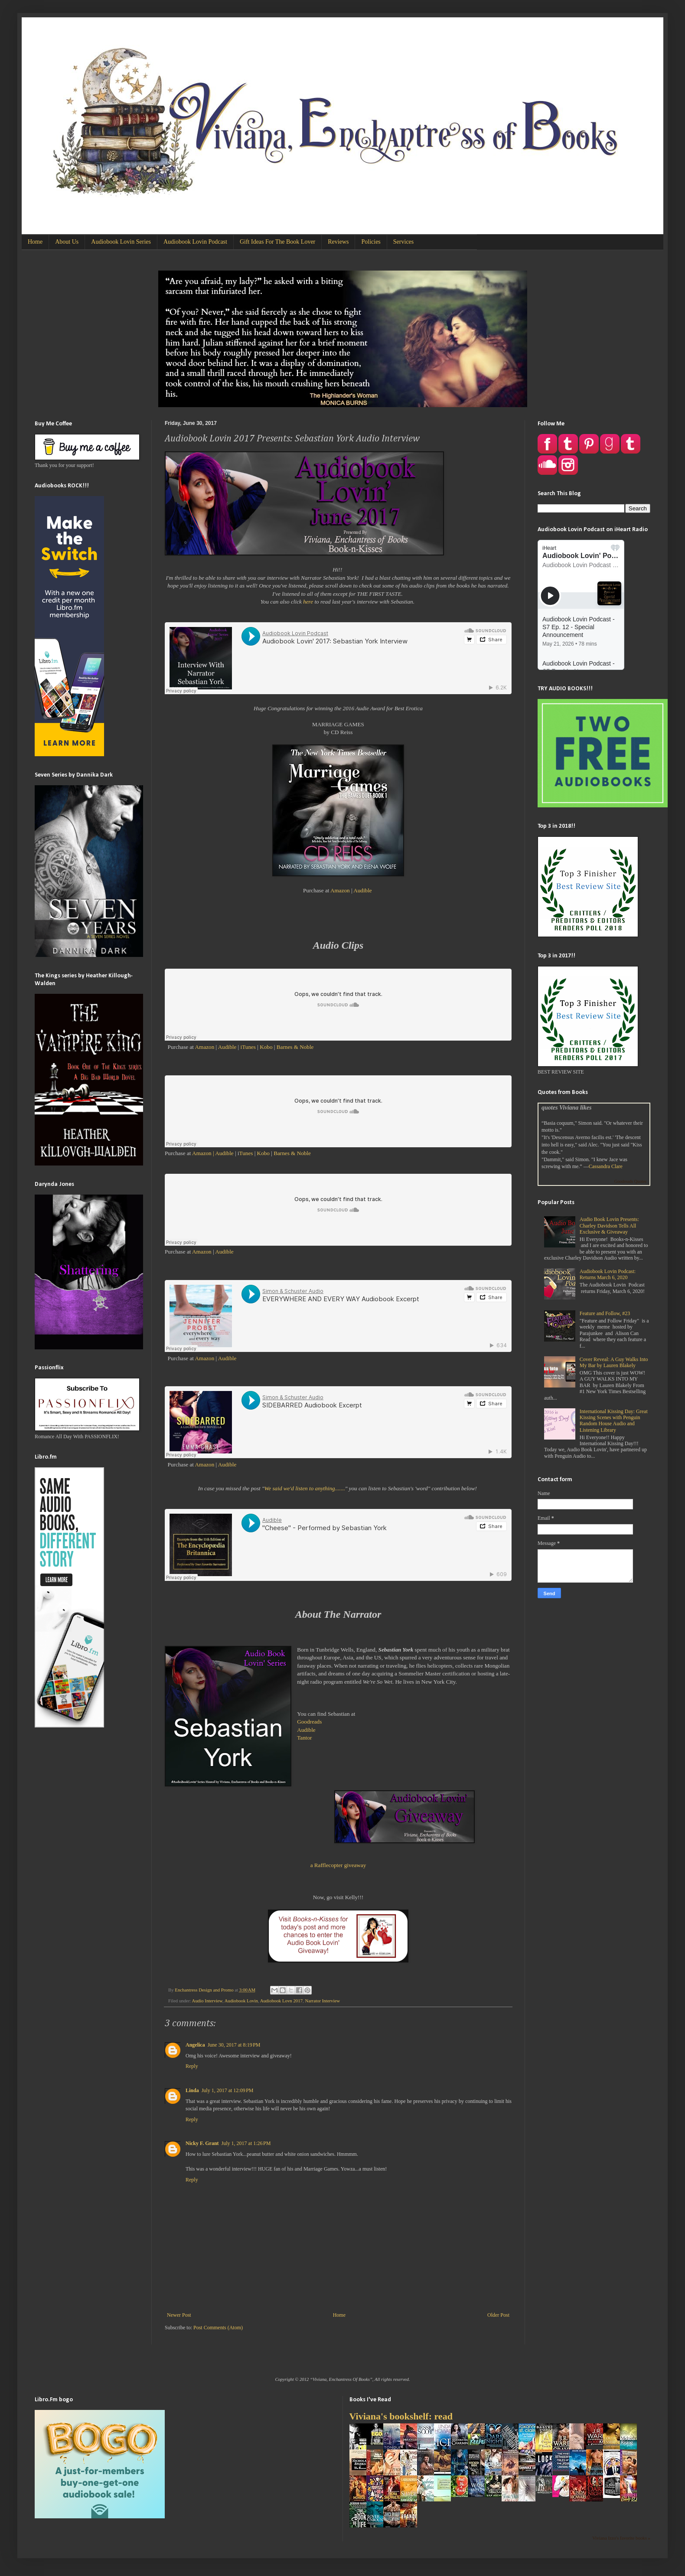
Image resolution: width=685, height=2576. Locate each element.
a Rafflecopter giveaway (338, 1865)
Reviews (338, 241)
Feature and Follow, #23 (605, 1313)
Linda (192, 2090)
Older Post (498, 2315)
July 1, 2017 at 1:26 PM (246, 2143)
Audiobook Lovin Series (121, 241)
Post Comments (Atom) (218, 2328)
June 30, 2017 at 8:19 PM (234, 2045)
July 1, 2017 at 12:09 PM (228, 2090)
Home (35, 241)
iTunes (248, 1047)
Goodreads (309, 1721)
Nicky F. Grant (202, 2143)
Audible (362, 890)
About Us (66, 241)
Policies (370, 241)
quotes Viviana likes (566, 1107)
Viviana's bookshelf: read (401, 2416)
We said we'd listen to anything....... (304, 1488)
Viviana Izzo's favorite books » (621, 2537)
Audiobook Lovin (241, 2000)
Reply (192, 2066)
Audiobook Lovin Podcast (195, 241)
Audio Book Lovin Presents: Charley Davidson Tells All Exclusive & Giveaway (609, 1225)
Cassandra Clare (606, 1166)
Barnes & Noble (295, 1047)
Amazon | (203, 1153)
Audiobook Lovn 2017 (281, 2000)
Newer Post (179, 2315)
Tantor (304, 1737)
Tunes (246, 1153)
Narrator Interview (322, 2000)
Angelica (195, 2045)
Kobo (266, 1047)
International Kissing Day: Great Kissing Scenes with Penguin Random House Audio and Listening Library (614, 1420)
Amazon (340, 890)
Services (403, 241)
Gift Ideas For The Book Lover (277, 241)
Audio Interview (207, 2000)
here (308, 601)
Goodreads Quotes (630, 1181)
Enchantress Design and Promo (205, 1989)
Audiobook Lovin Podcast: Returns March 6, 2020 (608, 1274)
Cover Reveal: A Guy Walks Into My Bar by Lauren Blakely (614, 1362)
